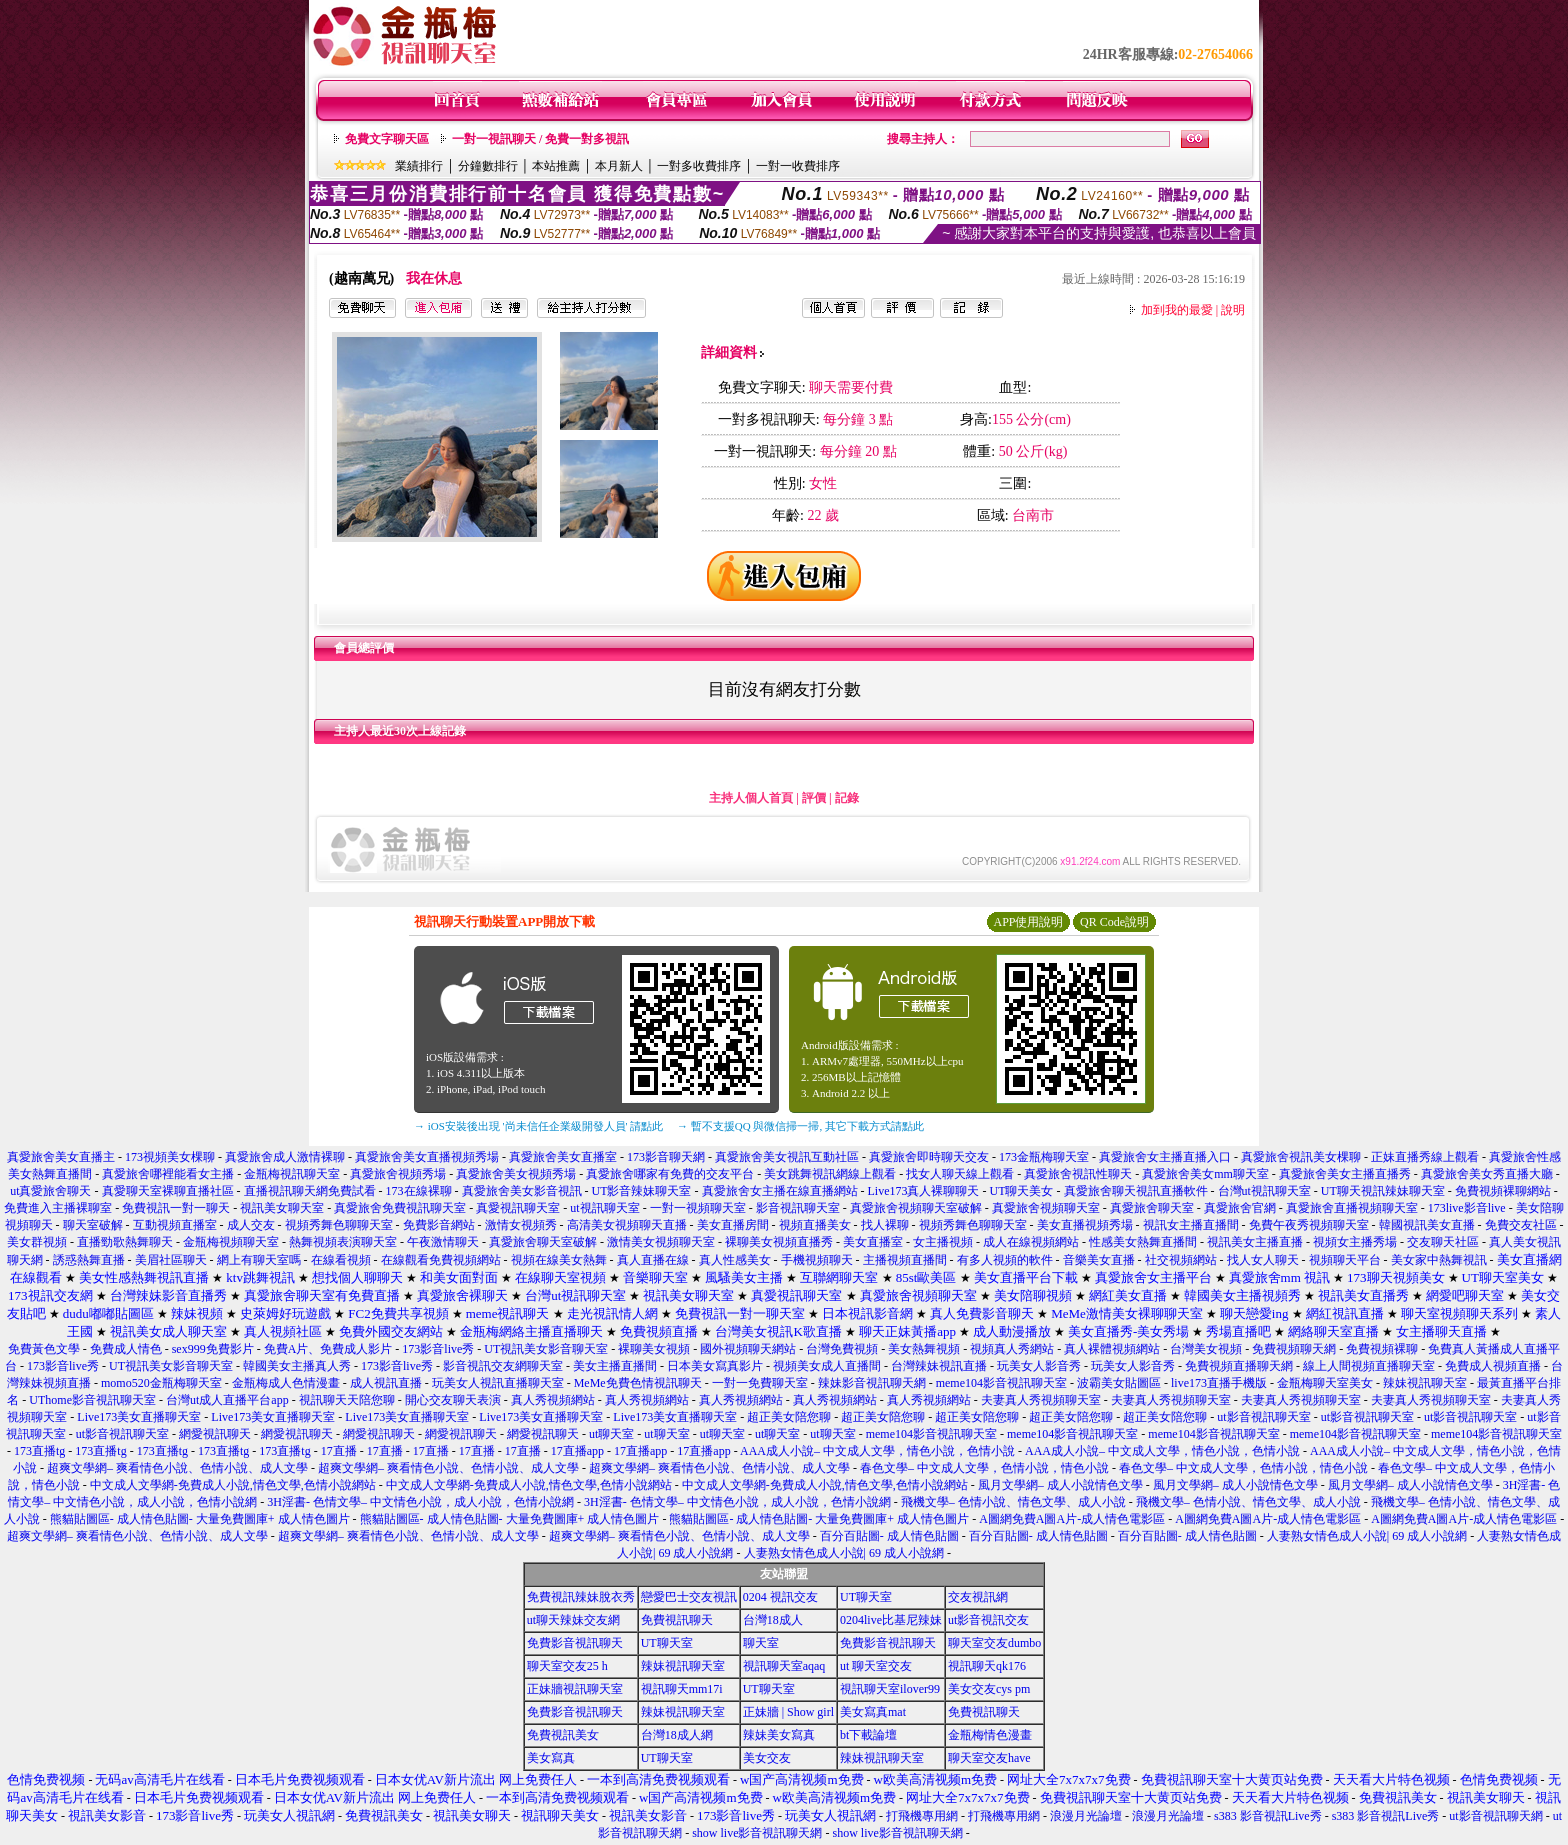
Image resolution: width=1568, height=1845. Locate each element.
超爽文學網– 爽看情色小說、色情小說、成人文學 (177, 1468)
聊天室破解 (93, 1225)
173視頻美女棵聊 (170, 1157)
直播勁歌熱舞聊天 (125, 1242)
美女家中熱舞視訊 (1440, 1260)
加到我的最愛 (1177, 310)
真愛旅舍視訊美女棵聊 (1301, 1157)
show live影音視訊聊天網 (757, 1833)
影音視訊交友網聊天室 (503, 1366)
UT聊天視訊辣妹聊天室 (1383, 1191)
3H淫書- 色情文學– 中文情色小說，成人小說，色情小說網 (420, 1502)
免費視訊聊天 (677, 1620)
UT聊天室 (866, 1597)
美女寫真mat (873, 1712)
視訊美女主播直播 (1255, 1242)
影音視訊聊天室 (798, 1208)
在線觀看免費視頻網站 (441, 1260)
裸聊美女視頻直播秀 (779, 1242)
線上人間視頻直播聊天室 (1369, 1366)
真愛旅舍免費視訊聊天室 (400, 1208)
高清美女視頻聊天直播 (627, 1225)
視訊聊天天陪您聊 (347, 1400)
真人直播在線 (653, 1260)
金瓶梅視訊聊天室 (292, 1174)
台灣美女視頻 (1206, 1349)
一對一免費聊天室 (760, 1383)
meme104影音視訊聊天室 (1001, 1383)
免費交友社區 (1521, 1225)
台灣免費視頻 (842, 1349)
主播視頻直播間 (905, 1260)
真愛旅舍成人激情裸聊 (285, 1157)
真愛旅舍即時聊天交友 (929, 1157)
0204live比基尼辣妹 (891, 1620)
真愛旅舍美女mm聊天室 (1205, 1174)
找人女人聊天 (1263, 1260)
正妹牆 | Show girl (788, 1712)
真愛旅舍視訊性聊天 (1078, 1174)
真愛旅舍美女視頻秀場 (516, 1174)
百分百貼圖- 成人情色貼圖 (889, 1536)
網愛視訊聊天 (215, 1434)
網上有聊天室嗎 (259, 1260)
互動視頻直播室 (175, 1225)
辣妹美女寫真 (779, 1735)
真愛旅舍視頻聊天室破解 (916, 1208)
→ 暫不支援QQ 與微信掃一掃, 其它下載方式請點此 (800, 1126)
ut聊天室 (611, 1434)
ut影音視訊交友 (988, 1620)
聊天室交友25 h (567, 1666)
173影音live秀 (438, 1349)
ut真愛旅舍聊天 (50, 1191)
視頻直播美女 (815, 1225)
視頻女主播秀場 (1355, 1242)
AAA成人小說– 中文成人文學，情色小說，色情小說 (877, 1451)
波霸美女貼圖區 (1119, 1383)
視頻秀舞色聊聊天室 (339, 1225)
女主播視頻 (943, 1242)
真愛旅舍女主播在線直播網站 (780, 1191)
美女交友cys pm (989, 1689)
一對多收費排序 (699, 166)
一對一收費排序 (798, 166)
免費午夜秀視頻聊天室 (1309, 1225)
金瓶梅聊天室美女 (1325, 1383)
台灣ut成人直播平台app (227, 1400)
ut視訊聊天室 (604, 1208)
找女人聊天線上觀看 (960, 1174)
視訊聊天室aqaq (784, 1666)
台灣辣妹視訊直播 (939, 1366)
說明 (1233, 310)
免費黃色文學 (44, 1349)
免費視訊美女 (563, 1735)
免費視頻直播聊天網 (1239, 1366)
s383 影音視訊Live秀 (1268, 1816)
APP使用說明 (1028, 922)
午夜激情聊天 (443, 1242)
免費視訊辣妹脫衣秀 (581, 1597)
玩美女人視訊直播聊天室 (498, 1383)
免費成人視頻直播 (1493, 1366)
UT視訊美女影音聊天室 (546, 1349)
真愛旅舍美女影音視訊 (522, 1191)
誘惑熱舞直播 (89, 1260)
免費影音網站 (439, 1225)
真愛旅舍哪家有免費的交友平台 (670, 1174)
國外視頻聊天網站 (748, 1349)
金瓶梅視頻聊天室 (231, 1242)
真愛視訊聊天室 (518, 1208)
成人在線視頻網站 (1031, 1242)
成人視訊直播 (386, 1383)
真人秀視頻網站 (553, 1400)
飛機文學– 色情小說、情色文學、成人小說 (1013, 1502)
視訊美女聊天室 (282, 1208)
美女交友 (767, 1758)
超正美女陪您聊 (789, 1417)
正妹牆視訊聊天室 (575, 1689)
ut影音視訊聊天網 (1495, 1816)
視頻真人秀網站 (1012, 1349)
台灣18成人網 (677, 1735)
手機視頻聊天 (817, 1260)
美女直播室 (873, 1242)
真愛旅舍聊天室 (1152, 1208)
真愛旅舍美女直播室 (563, 1157)
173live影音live (1467, 1208)
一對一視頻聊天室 (698, 1208)
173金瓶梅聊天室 (1044, 1157)
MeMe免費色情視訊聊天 (638, 1383)
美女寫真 (551, 1758)
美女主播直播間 (615, 1366)
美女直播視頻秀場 (1085, 1225)
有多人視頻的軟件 (1005, 1260)
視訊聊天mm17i (682, 1689)
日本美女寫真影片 (715, 1366)
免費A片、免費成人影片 (328, 1349)
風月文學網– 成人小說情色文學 (1060, 1485)
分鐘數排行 (488, 166)
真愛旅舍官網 (1240, 1208)
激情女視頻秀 (521, 1225)
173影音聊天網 (666, 1157)
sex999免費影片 (213, 1349)
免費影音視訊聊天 (575, 1643)
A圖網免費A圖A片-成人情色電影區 (1072, 1519)
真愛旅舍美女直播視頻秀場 (428, 1157)
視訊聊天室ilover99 (890, 1689)
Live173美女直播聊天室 (139, 1417)
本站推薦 (556, 166)
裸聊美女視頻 (654, 1349)
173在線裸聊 (419, 1191)
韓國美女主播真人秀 (297, 1366)
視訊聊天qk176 (987, 1666)
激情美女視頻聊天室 (661, 1242)
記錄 (847, 798)
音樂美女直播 (1099, 1260)
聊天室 (761, 1643)
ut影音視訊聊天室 (1263, 1417)
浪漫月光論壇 (1086, 1816)
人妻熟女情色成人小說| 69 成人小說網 (1367, 1536)
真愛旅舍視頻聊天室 (1046, 1208)
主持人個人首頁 (751, 798)
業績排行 (419, 166)
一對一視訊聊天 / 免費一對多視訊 (540, 139)
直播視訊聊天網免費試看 (310, 1191)
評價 (814, 798)
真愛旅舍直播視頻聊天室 (1352, 1208)
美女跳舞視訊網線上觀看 (830, 1174)
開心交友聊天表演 (453, 1400)
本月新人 (619, 166)
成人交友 (251, 1225)
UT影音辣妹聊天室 (642, 1191)
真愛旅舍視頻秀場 (398, 1174)
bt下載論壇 (868, 1735)
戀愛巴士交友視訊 (689, 1597)
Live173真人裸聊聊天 (924, 1191)
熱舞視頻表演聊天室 (343, 1242)
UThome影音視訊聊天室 (92, 1400)
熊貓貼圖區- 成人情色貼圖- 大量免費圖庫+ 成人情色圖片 (200, 1519)
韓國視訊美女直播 (1427, 1225)
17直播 (339, 1451)
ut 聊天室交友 (876, 1666)
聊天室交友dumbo (994, 1643)
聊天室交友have (989, 1758)
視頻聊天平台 (1345, 1260)
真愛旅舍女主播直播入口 (1165, 1157)
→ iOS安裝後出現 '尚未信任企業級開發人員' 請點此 (538, 1126)
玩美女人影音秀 (1039, 1366)
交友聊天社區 (1443, 1242)
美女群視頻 (37, 1242)
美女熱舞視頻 (924, 1349)
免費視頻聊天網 (1294, 1349)
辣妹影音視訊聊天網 (872, 1383)
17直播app (577, 1451)
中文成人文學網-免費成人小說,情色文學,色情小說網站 (233, 1485)
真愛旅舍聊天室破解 (543, 1242)
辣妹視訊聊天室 (1425, 1383)
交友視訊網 (978, 1597)
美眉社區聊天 (171, 1260)
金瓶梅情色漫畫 (990, 1735)
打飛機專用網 (922, 1816)
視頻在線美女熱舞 (559, 1260)
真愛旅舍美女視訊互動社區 (787, 1157)
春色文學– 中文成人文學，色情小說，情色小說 (984, 1468)
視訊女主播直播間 (1191, 1225)
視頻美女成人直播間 (827, 1366)
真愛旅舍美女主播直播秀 (1345, 1174)
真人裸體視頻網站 (1112, 1349)
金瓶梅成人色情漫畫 (286, 1383)
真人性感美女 (735, 1260)
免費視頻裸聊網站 (1503, 1191)
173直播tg (39, 1451)
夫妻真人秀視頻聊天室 (1041, 1400)
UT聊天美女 (1022, 1191)
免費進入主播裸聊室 (58, 1208)
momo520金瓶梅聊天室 (161, 1383)
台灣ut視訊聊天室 (1264, 1191)
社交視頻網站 (1181, 1260)
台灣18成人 (773, 1620)
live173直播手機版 (1219, 1383)
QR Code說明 (1114, 922)
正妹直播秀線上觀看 (1425, 1157)
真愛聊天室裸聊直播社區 (168, 1191)
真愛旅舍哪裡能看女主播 (168, 1174)
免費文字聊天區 (387, 139)
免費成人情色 (126, 1349)
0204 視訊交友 (780, 1597)
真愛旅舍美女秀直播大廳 (1487, 1174)
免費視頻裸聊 (1382, 1349)
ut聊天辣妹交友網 (573, 1620)
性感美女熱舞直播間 (1143, 1242)
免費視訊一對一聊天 (176, 1208)
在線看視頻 (341, 1260)
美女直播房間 (733, 1225)
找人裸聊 (885, 1225)
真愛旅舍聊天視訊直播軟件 (1136, 1191)
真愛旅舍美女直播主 (61, 1157)
